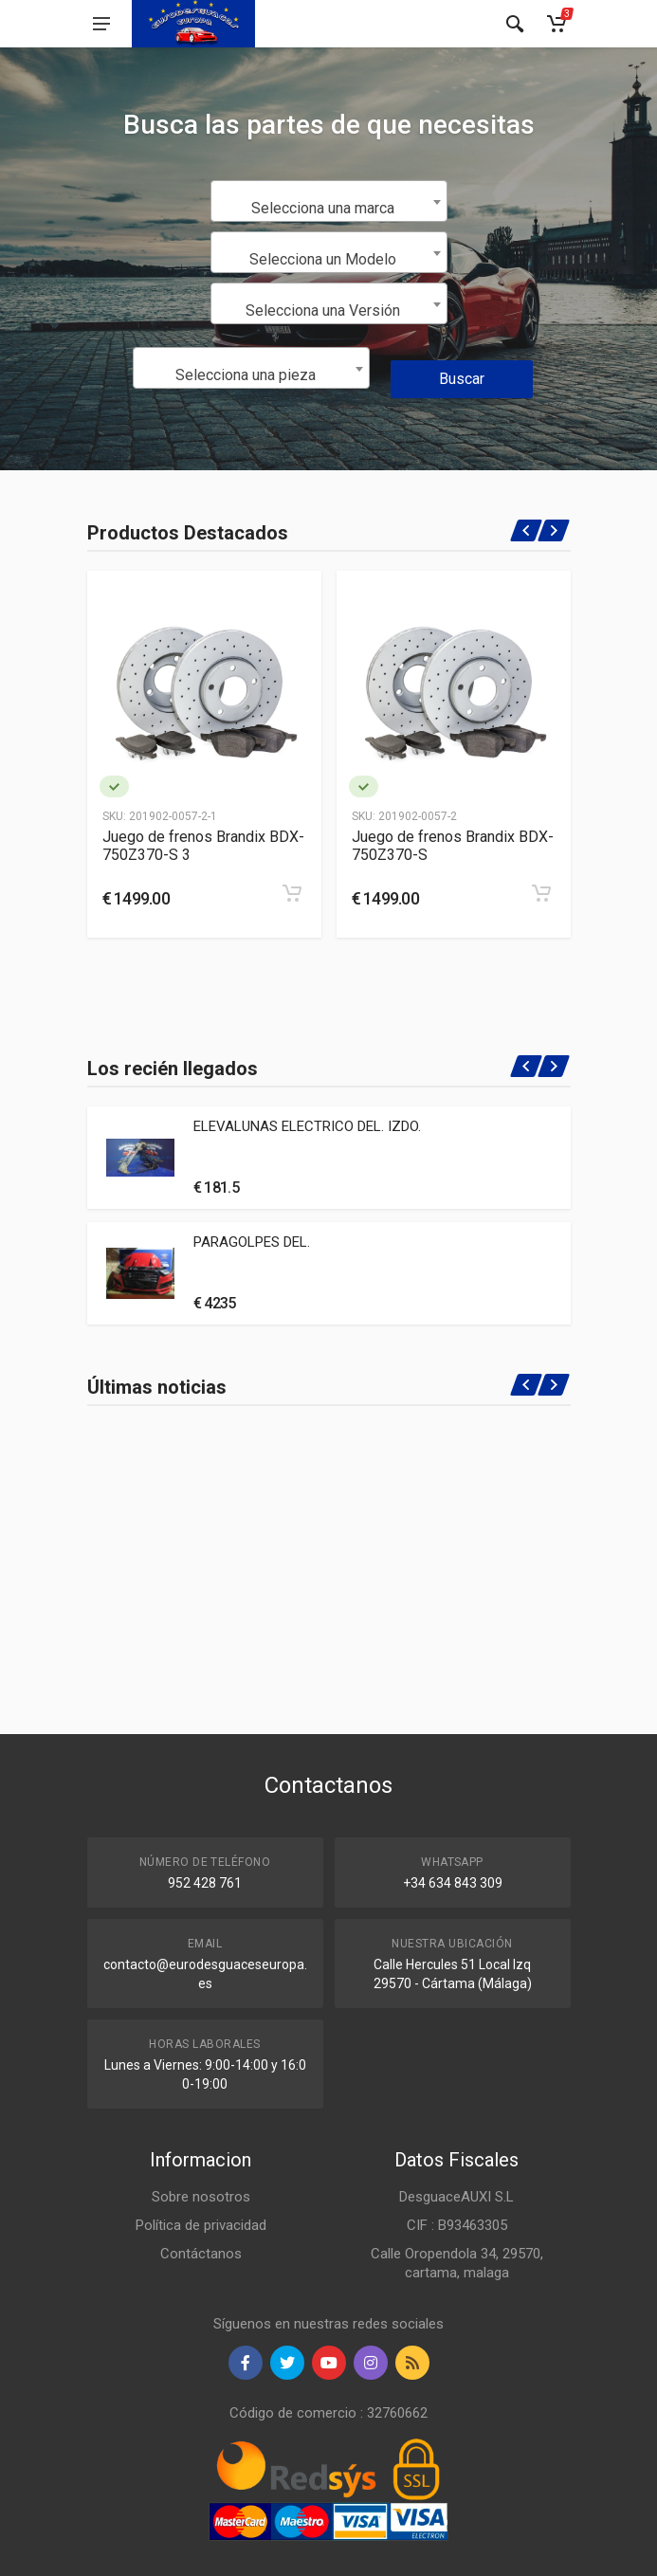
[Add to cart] (292, 893)
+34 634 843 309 (452, 1883)
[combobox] (328, 201)
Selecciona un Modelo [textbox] (322, 259)
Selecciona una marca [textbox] (322, 208)
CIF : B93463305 (457, 2225)
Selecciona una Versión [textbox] (323, 310)
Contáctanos (201, 2253)
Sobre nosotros (201, 2196)
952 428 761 (205, 1883)
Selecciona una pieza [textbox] (245, 375)
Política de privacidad (201, 2225)
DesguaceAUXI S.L (456, 2196)
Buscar (461, 379)
